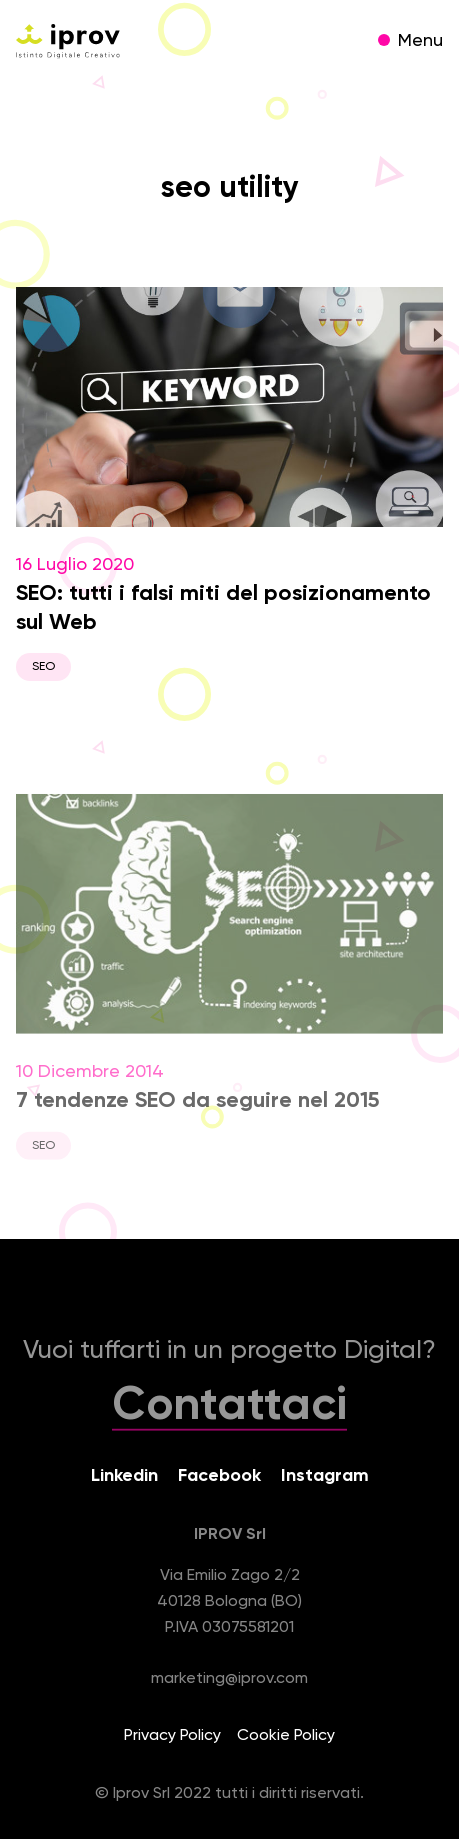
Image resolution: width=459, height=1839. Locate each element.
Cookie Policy (286, 1736)
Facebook (219, 1476)
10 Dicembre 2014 (229, 986)
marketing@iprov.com (229, 1679)
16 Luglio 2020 (229, 484)
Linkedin (124, 1476)
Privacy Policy (172, 1736)
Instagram (325, 1476)
